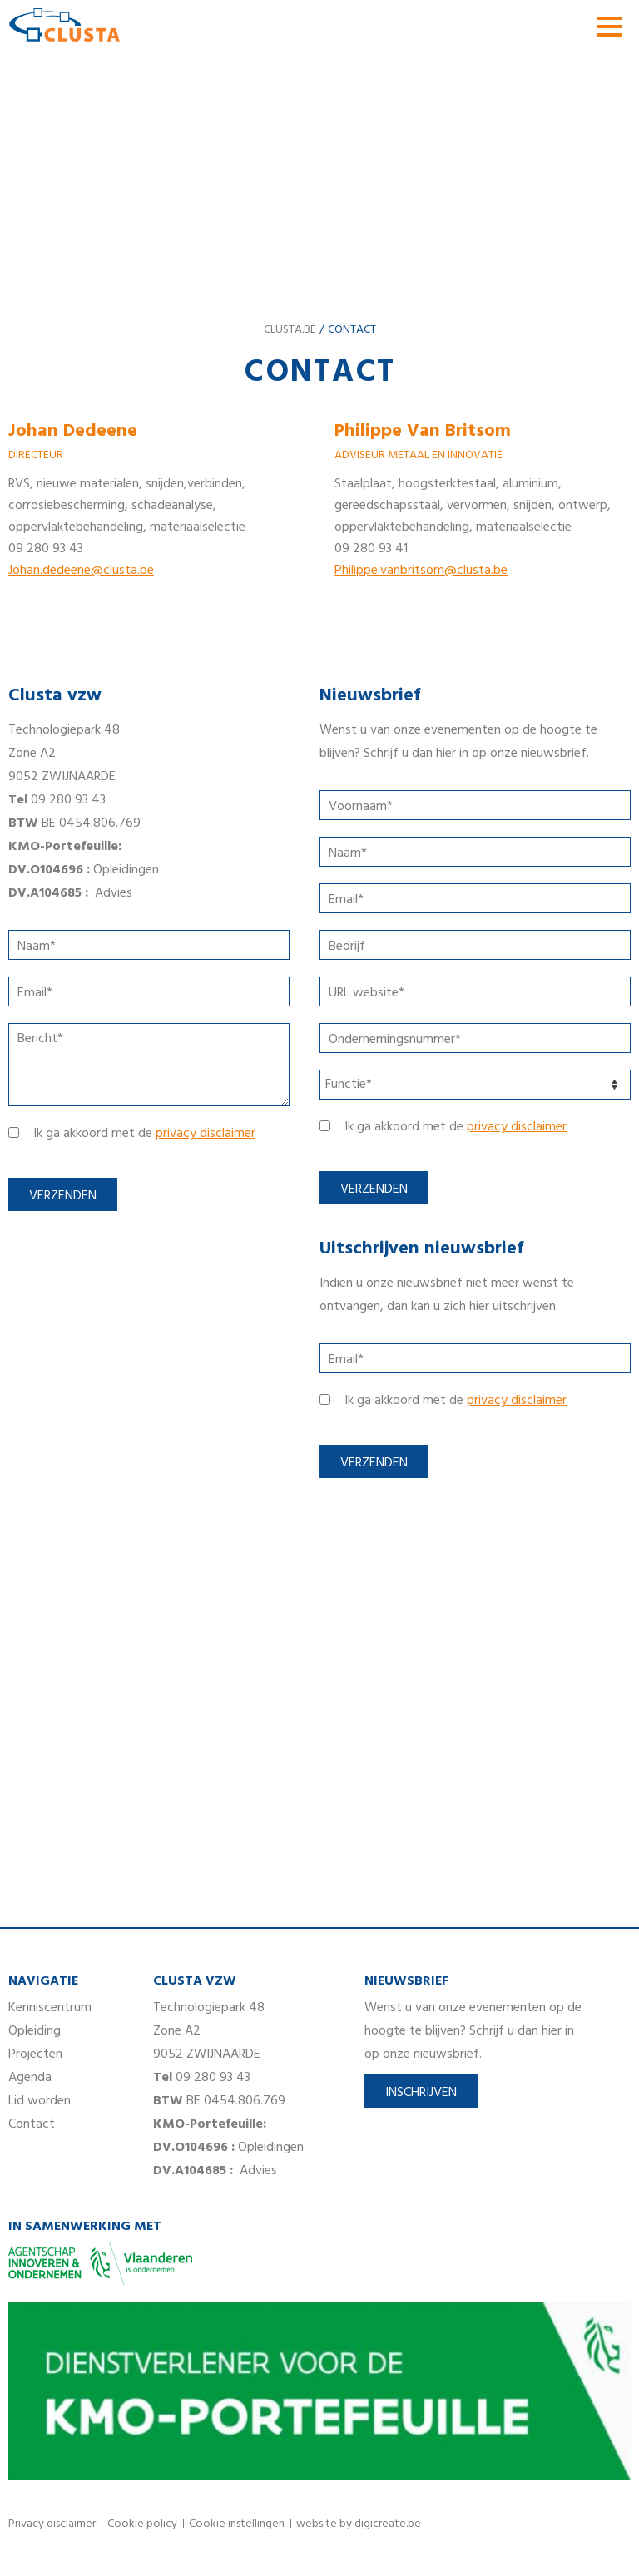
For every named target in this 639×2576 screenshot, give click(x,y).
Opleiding (34, 2031)
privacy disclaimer (205, 1134)
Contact (31, 2124)
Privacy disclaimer (52, 2524)
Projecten (35, 2054)
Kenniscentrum (50, 2008)
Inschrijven (421, 2093)
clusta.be (290, 329)
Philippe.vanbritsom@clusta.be (421, 570)
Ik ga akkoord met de (144, 1134)
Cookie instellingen (237, 2524)
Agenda (30, 2078)
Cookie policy (142, 2524)
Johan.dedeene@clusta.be (81, 570)
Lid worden (39, 2101)
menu (609, 27)
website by (358, 2524)
